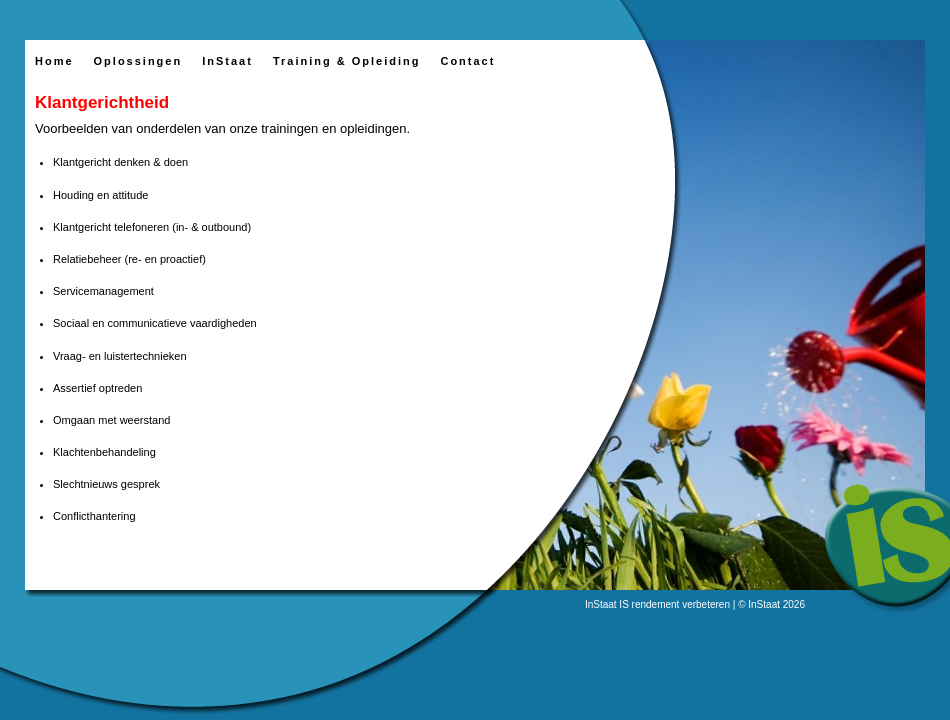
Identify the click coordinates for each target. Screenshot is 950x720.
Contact (467, 61)
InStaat (227, 61)
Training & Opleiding (347, 61)
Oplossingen (138, 61)
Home (54, 61)
